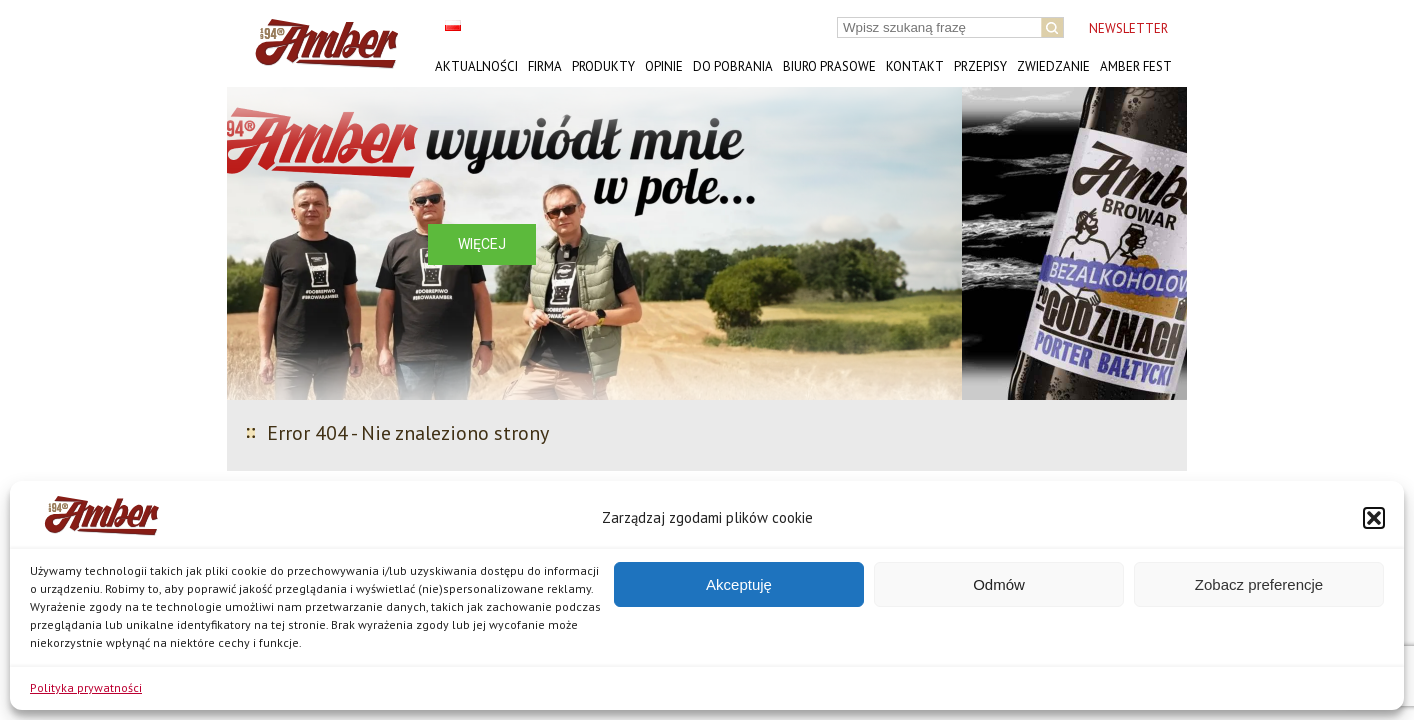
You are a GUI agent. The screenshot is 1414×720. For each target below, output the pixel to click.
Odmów (999, 584)
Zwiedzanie (1053, 66)
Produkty (603, 66)
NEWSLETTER (1128, 28)
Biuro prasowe (829, 66)
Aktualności (476, 66)
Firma (545, 66)
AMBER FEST (1136, 66)
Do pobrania (733, 66)
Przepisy (980, 66)
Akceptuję (739, 584)
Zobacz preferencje (1259, 584)
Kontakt (915, 66)
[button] (1374, 518)
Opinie (664, 66)
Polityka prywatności (86, 687)
